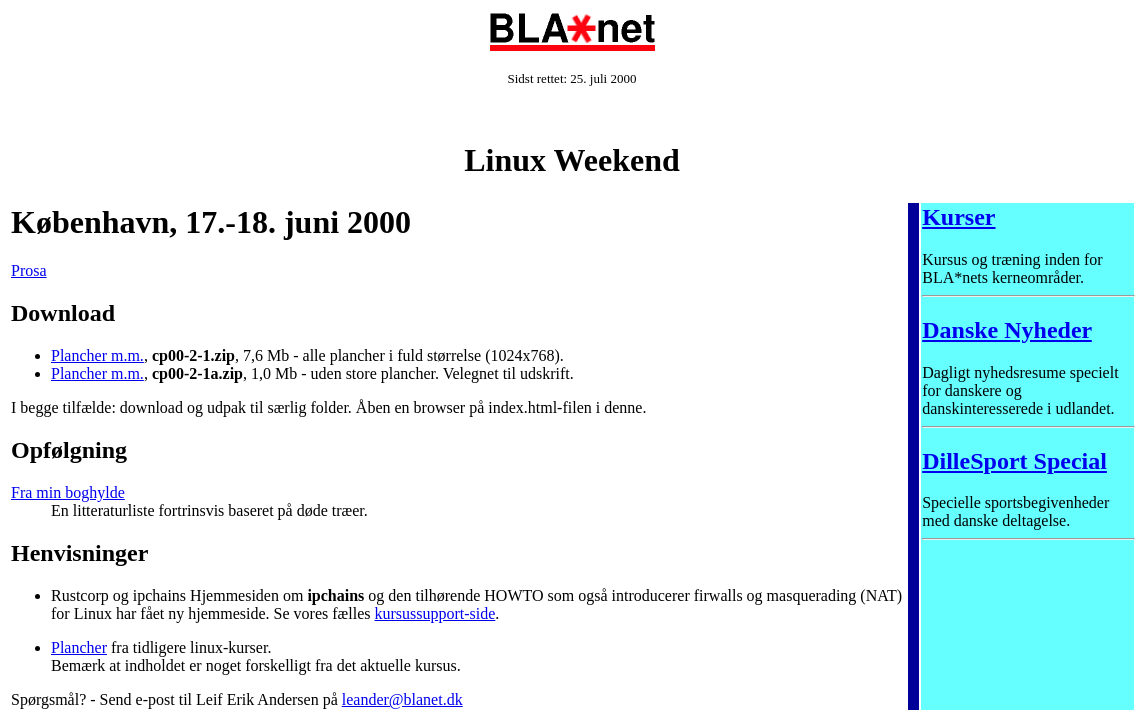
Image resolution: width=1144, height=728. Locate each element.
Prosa (29, 270)
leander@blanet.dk (402, 699)
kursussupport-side (434, 613)
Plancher (79, 647)
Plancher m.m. (97, 355)
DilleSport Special (1014, 461)
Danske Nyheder (1007, 330)
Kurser (958, 217)
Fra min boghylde (68, 492)
